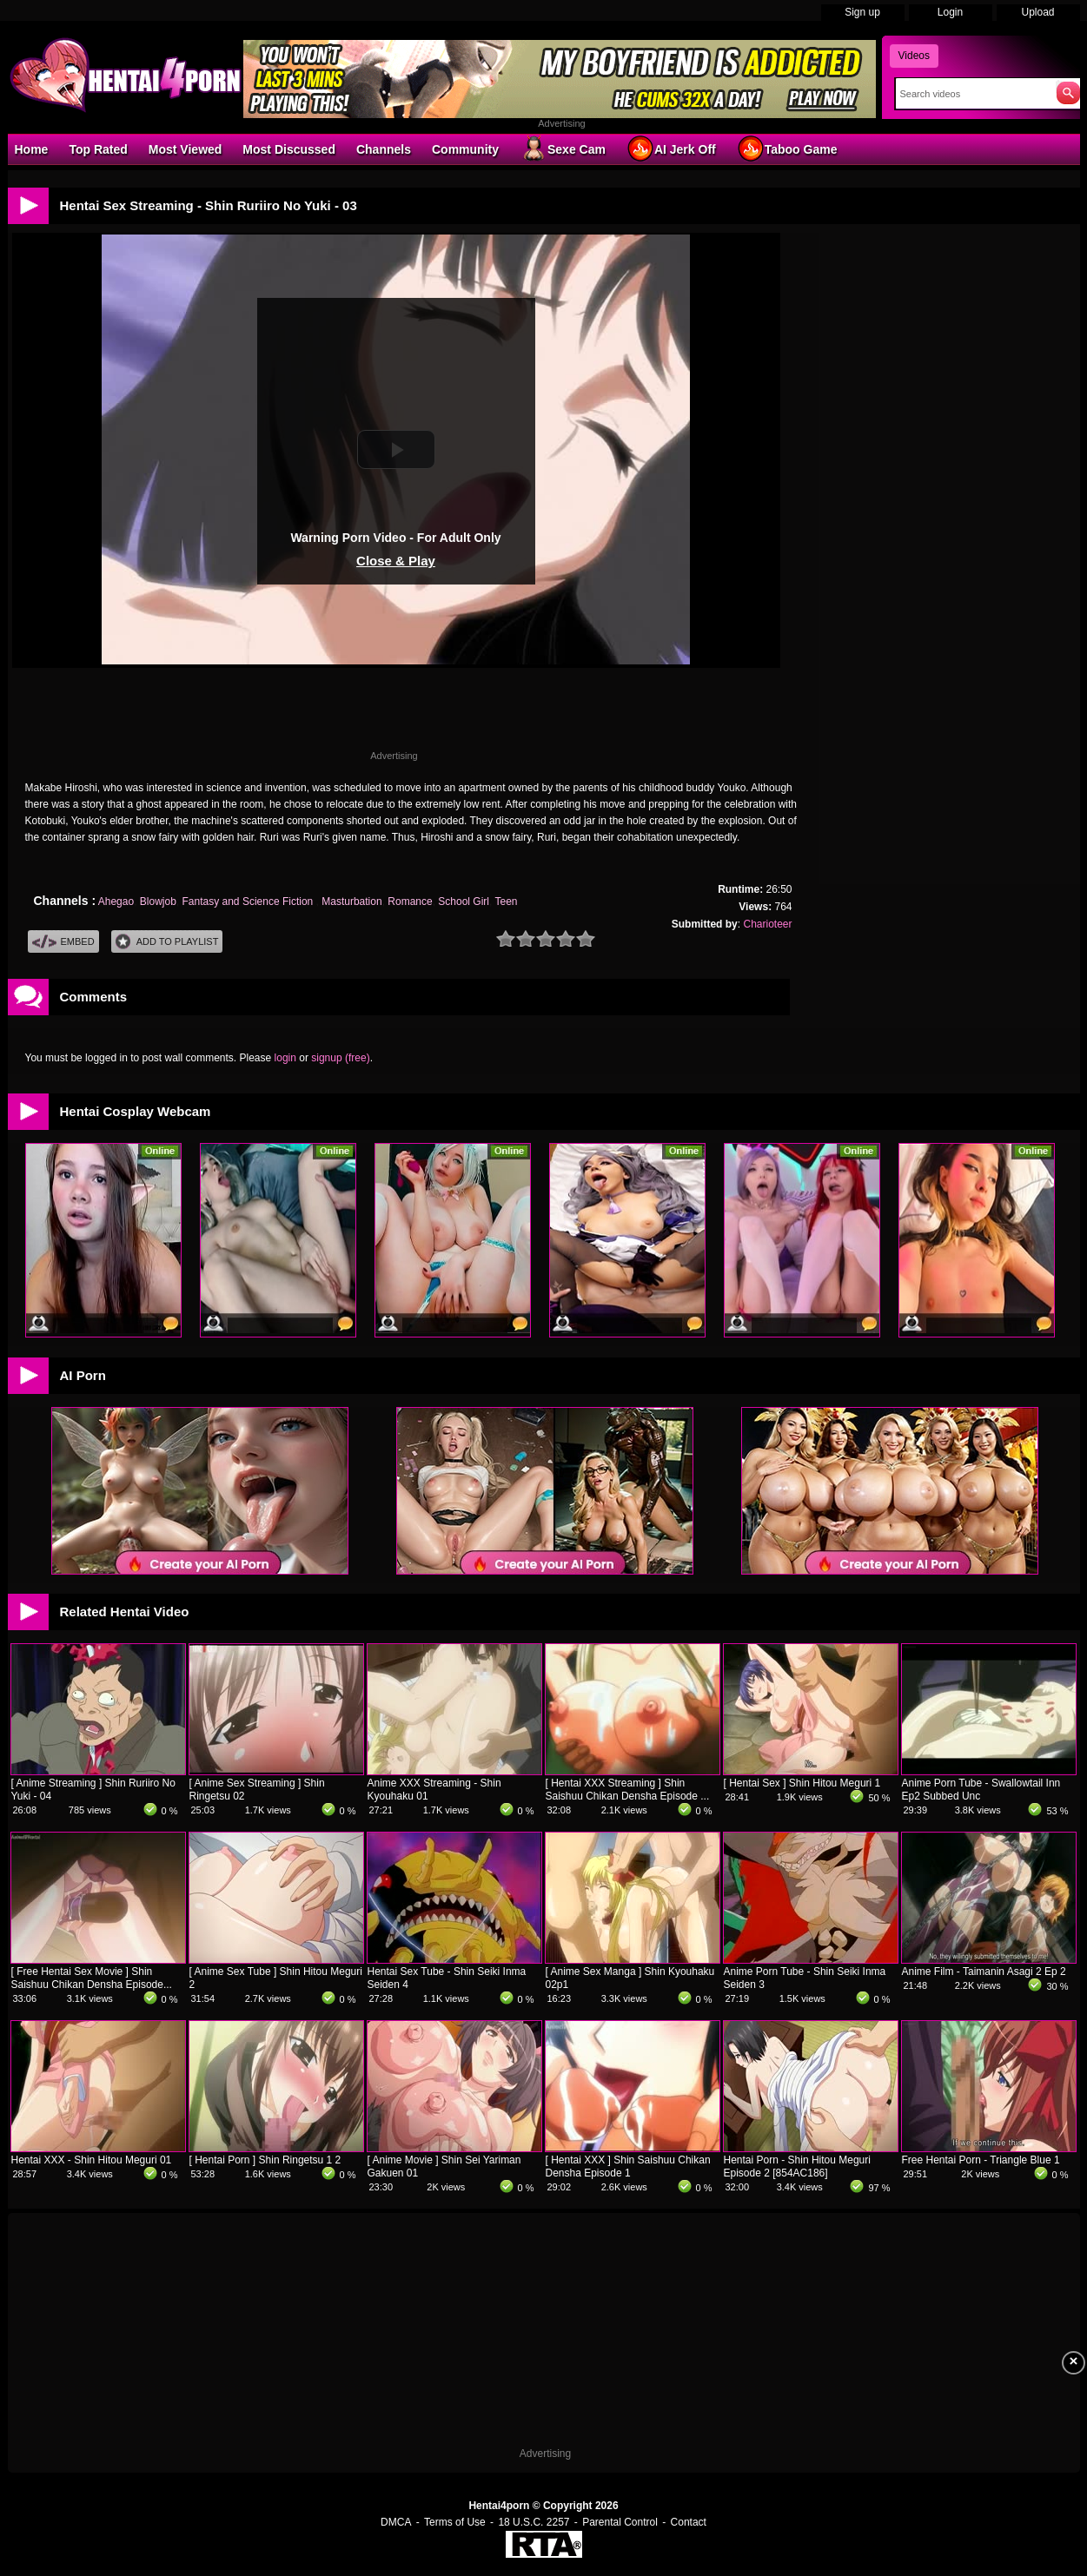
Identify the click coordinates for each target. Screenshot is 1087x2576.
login (285, 1058)
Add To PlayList (167, 942)
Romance (410, 901)
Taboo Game (787, 148)
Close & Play (395, 560)
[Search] (972, 94)
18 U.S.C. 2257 (533, 2522)
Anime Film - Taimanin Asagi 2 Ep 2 (984, 1971)
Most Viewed (185, 149)
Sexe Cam (563, 148)
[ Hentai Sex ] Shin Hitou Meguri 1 (802, 1783)
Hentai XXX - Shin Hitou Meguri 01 (91, 2160)
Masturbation (351, 901)
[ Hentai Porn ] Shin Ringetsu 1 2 (265, 2160)
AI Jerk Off (671, 148)
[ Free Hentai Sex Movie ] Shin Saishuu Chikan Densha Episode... (91, 1978)
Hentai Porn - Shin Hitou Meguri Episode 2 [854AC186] (797, 2166)
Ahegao (116, 901)
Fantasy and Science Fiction (249, 901)
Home (32, 149)
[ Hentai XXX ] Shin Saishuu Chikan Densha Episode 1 (628, 2166)
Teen (505, 901)
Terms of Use (455, 2522)
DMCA (396, 2522)
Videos (914, 56)
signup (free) (340, 1058)
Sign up (862, 12)
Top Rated (98, 149)
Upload (1037, 12)
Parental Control (620, 2522)
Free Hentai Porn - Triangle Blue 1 (981, 2160)
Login (950, 12)
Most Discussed (288, 149)
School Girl (463, 901)
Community (465, 149)
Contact (688, 2522)
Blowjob (158, 901)
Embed (63, 941)
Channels (383, 149)
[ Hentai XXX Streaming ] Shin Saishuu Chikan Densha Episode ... (628, 1789)
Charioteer (767, 924)
